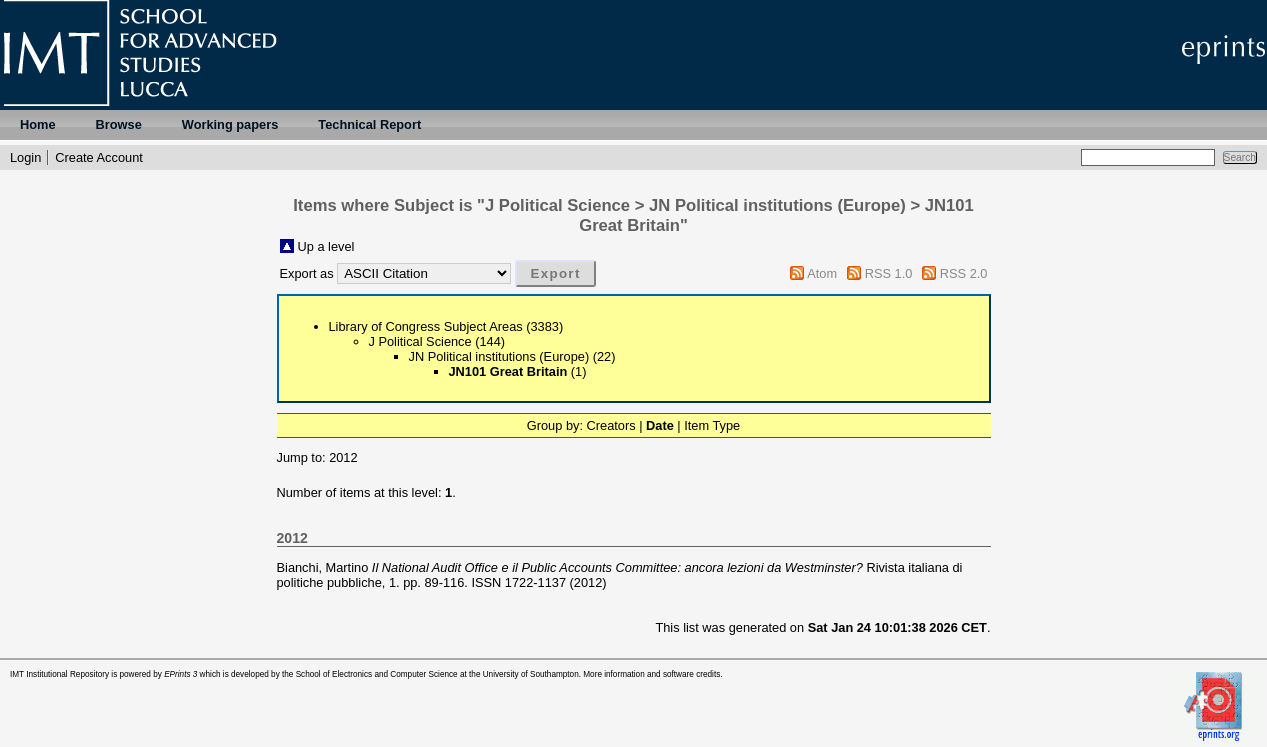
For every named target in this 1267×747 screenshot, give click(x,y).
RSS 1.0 (889, 273)
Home (38, 124)
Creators (611, 425)
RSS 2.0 (964, 273)
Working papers (230, 124)
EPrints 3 (180, 674)
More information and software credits (651, 674)
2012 (343, 457)
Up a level (326, 246)
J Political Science (420, 341)
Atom (822, 273)
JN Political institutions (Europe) (499, 356)
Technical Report (369, 124)
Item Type (712, 425)
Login (25, 157)
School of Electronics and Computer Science (377, 674)
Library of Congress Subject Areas (426, 326)
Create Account (99, 157)
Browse (119, 124)
